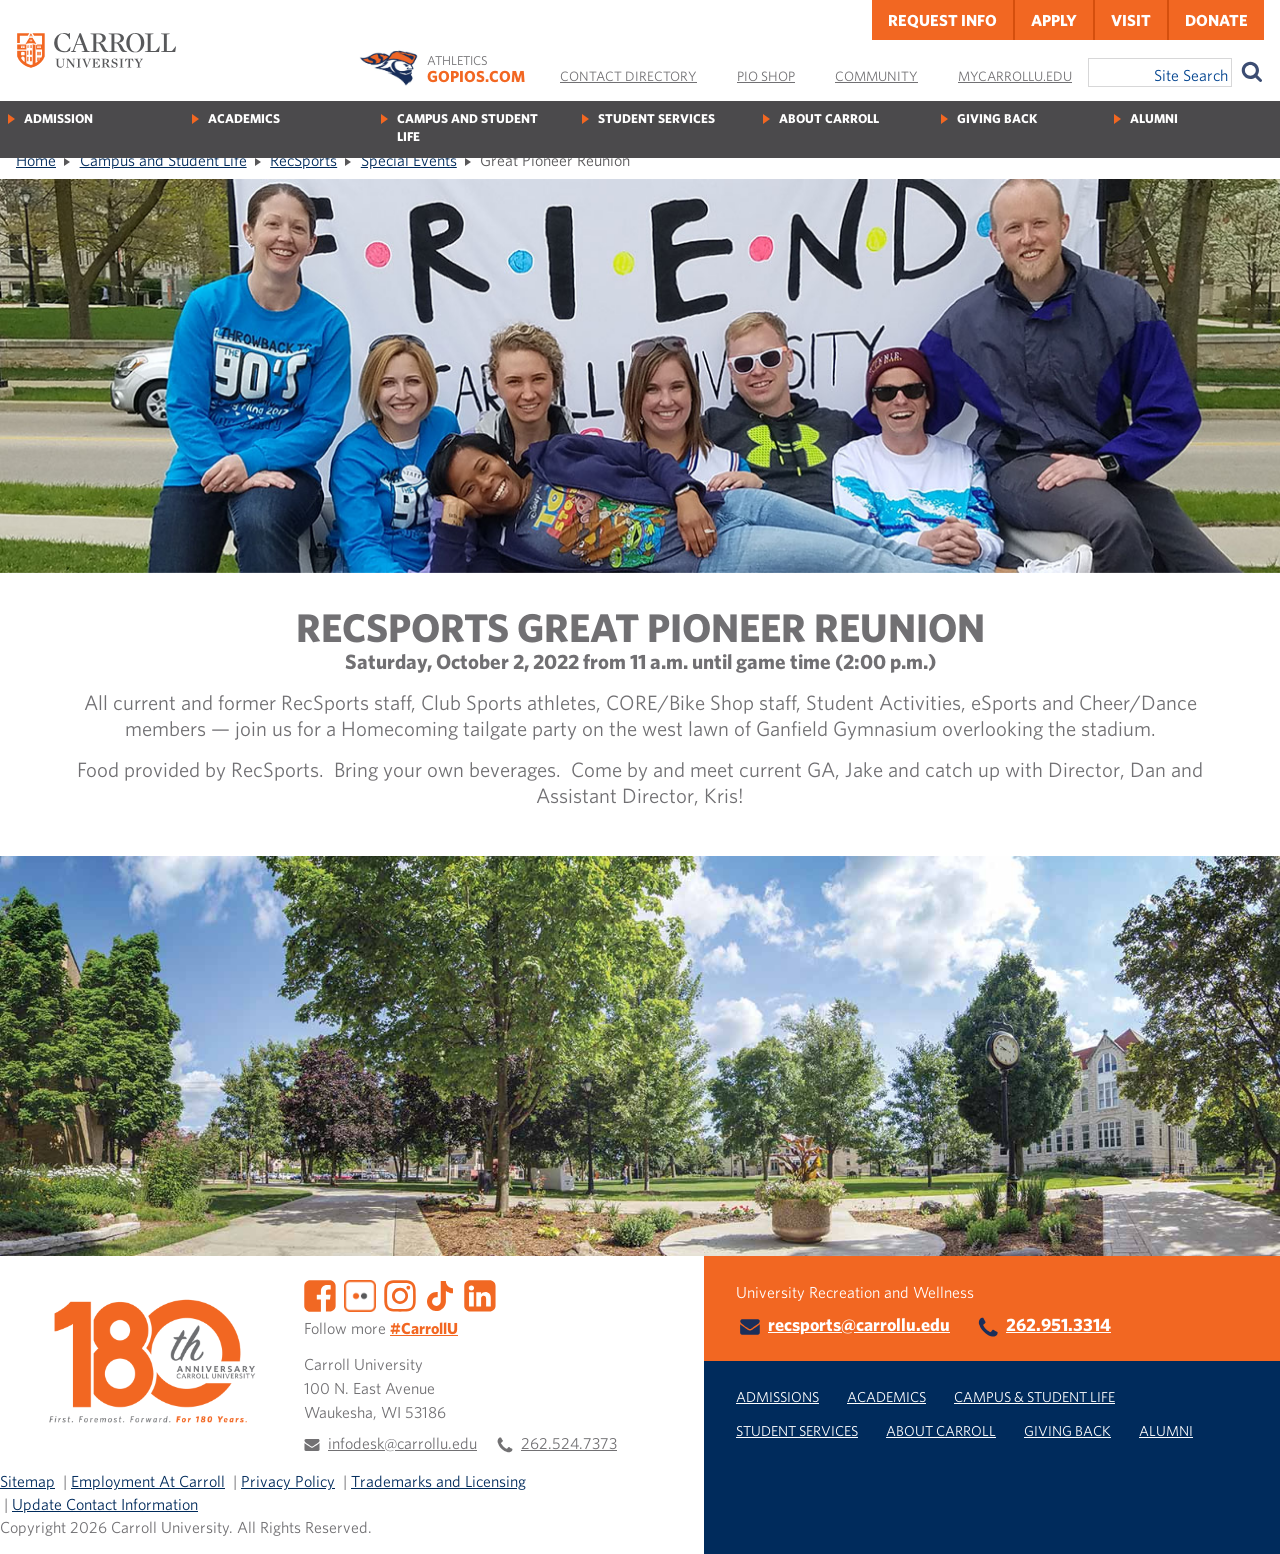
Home (36, 160)
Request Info (942, 20)
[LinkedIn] (480, 1294)
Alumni (1154, 118)
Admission (58, 118)
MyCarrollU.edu (1015, 76)
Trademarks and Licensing (438, 1481)
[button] (1243, 1517)
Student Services (656, 118)
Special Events (409, 160)
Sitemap (27, 1481)
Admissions (777, 1396)
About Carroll (829, 118)
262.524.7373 (569, 1443)
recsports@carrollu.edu (859, 1324)
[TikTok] (440, 1294)
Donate (1216, 20)
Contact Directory (628, 76)
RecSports (303, 160)
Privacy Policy (288, 1481)
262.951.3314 (1058, 1324)
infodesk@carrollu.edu (402, 1443)
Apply (1054, 20)
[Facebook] (320, 1294)
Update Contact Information (105, 1504)
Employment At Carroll (148, 1481)
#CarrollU (424, 1328)
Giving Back (997, 118)
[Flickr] (360, 1294)
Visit (1131, 20)
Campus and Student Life (467, 127)
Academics (244, 118)
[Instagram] (400, 1294)
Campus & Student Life (1034, 1396)
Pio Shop (766, 76)
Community (876, 76)
